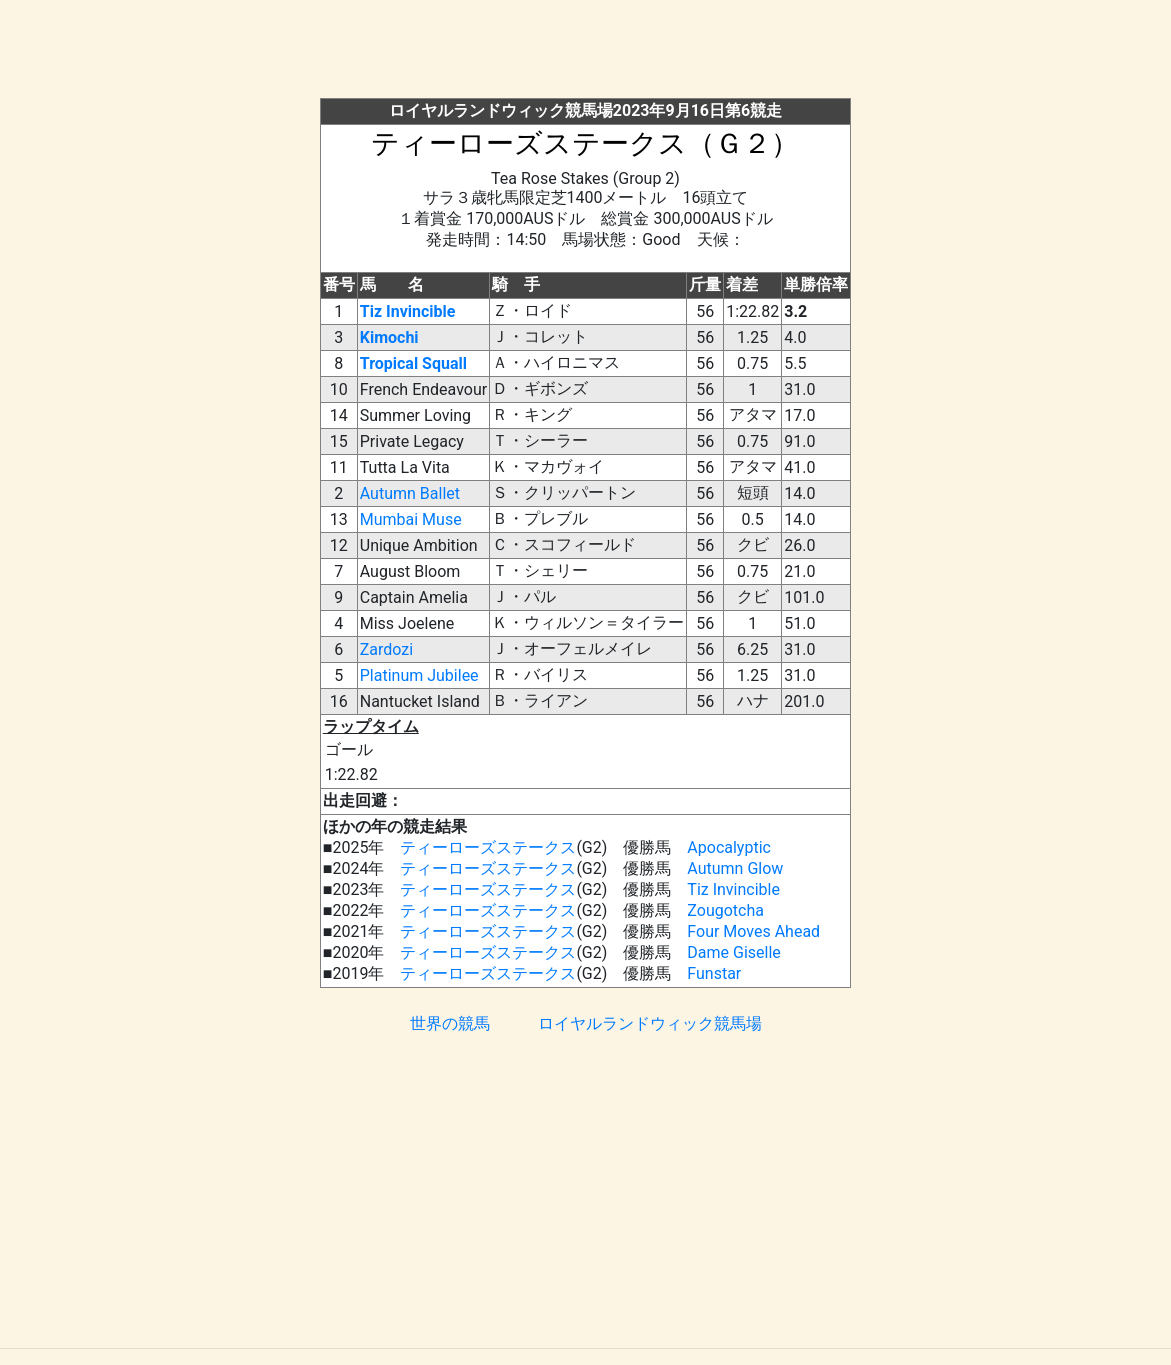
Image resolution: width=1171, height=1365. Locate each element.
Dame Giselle (733, 952)
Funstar (714, 973)
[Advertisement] (586, 53)
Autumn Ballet (410, 493)
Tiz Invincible (408, 311)
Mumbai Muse (411, 519)
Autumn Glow (735, 868)
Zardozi (386, 649)
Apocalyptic (729, 847)
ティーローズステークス (488, 847)
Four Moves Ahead (753, 931)
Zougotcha (725, 910)
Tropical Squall (413, 363)
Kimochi (389, 337)
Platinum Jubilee (419, 675)
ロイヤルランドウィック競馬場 (650, 1023)
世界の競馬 (450, 1023)
